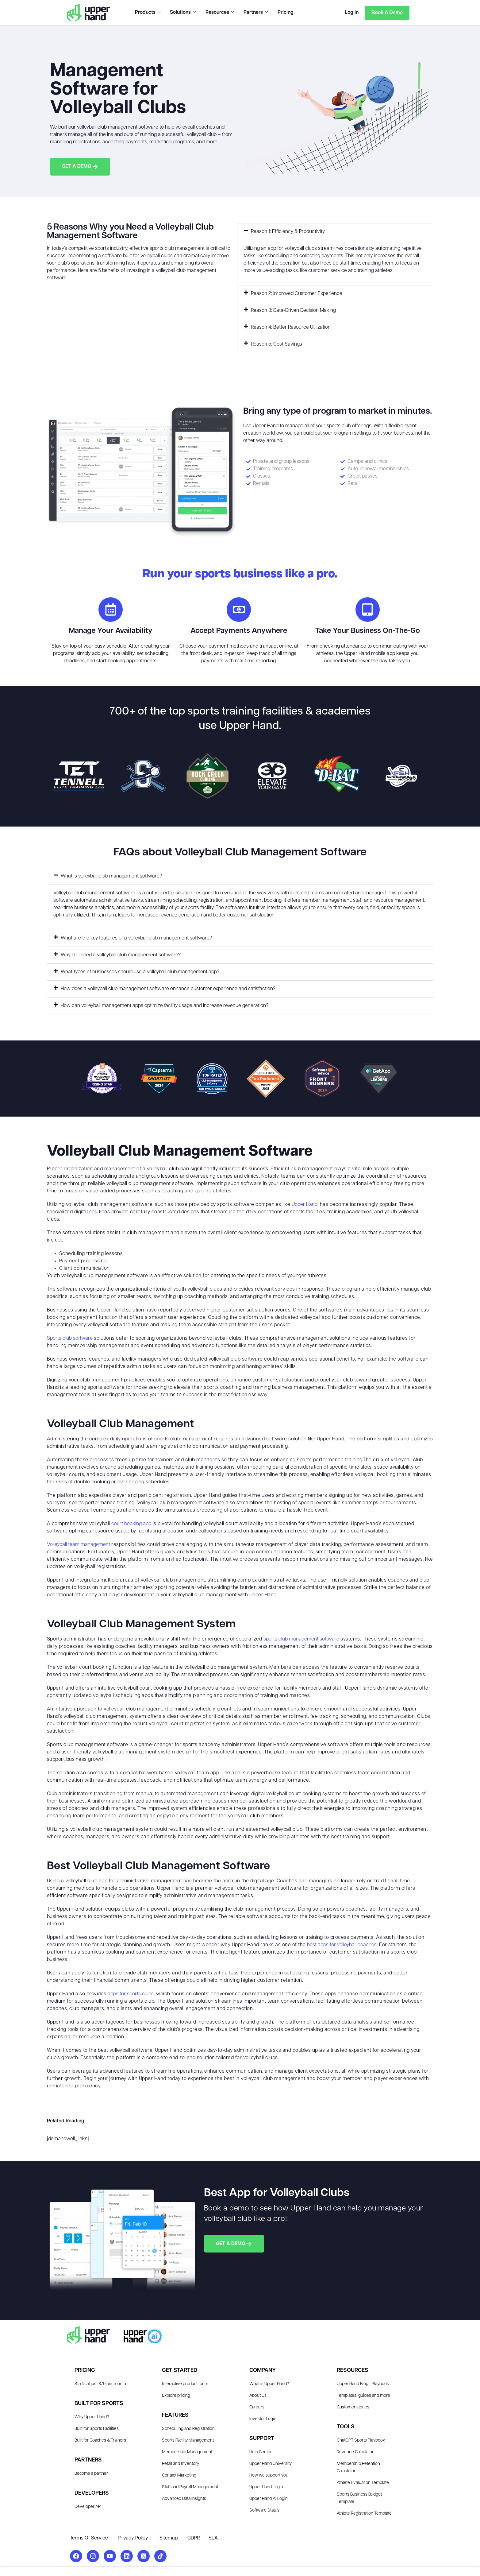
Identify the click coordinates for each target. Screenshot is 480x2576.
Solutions (183, 12)
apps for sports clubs (131, 1994)
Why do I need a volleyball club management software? (121, 955)
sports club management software (301, 1639)
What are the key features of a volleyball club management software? (136, 938)
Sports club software (70, 1338)
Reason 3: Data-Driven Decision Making (293, 310)
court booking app (131, 1524)
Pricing (285, 12)
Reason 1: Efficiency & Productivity (288, 232)
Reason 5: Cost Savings (276, 344)
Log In (351, 12)
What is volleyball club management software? (111, 876)
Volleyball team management (78, 1545)
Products (148, 12)
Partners (255, 12)
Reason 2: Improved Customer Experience (296, 294)
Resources (219, 12)
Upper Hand (304, 1205)
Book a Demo (387, 12)
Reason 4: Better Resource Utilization (291, 327)
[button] (335, 232)
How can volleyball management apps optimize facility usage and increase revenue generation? (164, 1006)
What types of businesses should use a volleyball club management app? (140, 972)
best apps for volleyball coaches (342, 1945)
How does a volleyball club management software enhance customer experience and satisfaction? (168, 989)
